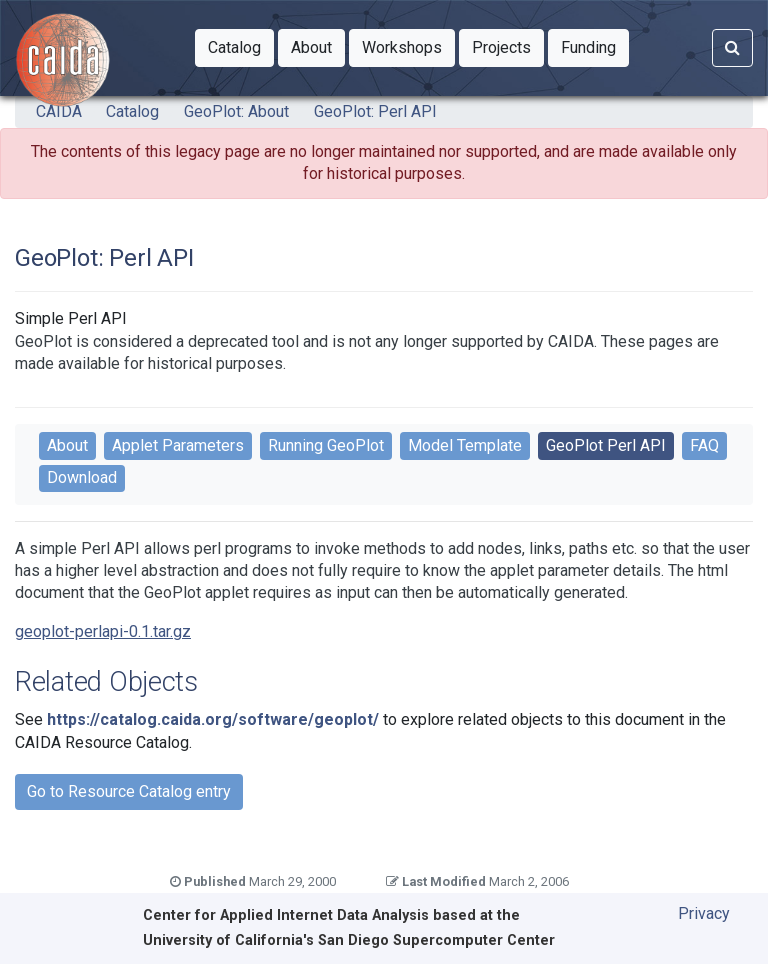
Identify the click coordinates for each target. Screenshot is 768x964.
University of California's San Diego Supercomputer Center (349, 940)
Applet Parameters (178, 445)
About (67, 445)
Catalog (132, 111)
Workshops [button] (408, 46)
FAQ (704, 445)
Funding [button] (595, 46)
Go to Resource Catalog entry (129, 791)
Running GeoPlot (326, 445)
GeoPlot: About (236, 111)
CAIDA (59, 111)
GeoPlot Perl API (606, 445)
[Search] (732, 48)
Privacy (704, 913)
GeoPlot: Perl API (375, 111)
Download (82, 477)
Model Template (465, 445)
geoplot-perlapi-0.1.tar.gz (103, 631)
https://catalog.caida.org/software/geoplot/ (213, 719)
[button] (234, 48)
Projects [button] (508, 46)
